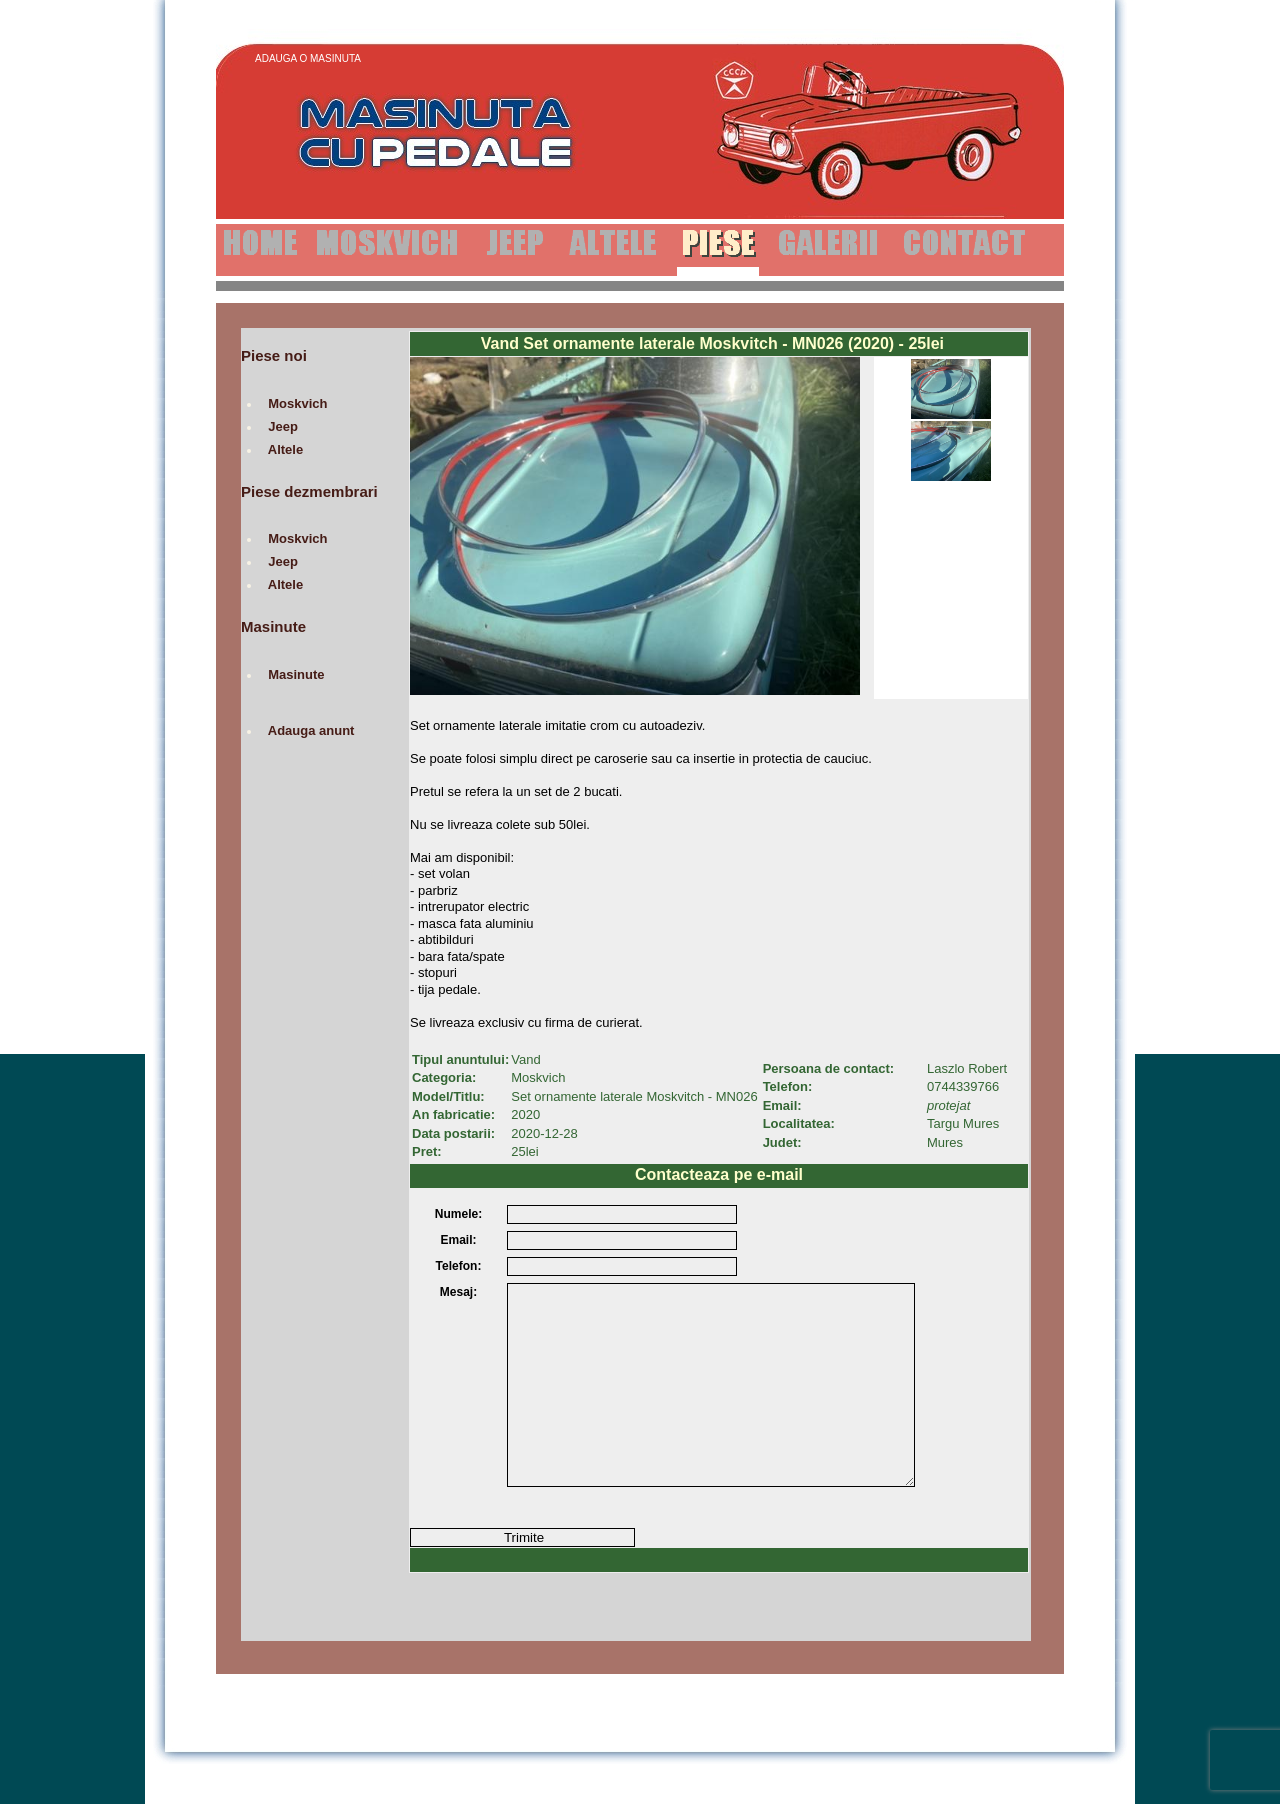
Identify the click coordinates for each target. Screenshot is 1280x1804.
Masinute (296, 674)
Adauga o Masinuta (308, 58)
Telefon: (459, 1266)
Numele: (458, 1214)
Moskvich (298, 403)
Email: (458, 1240)
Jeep (283, 426)
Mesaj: (458, 1292)
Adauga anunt (311, 730)
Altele (285, 449)
